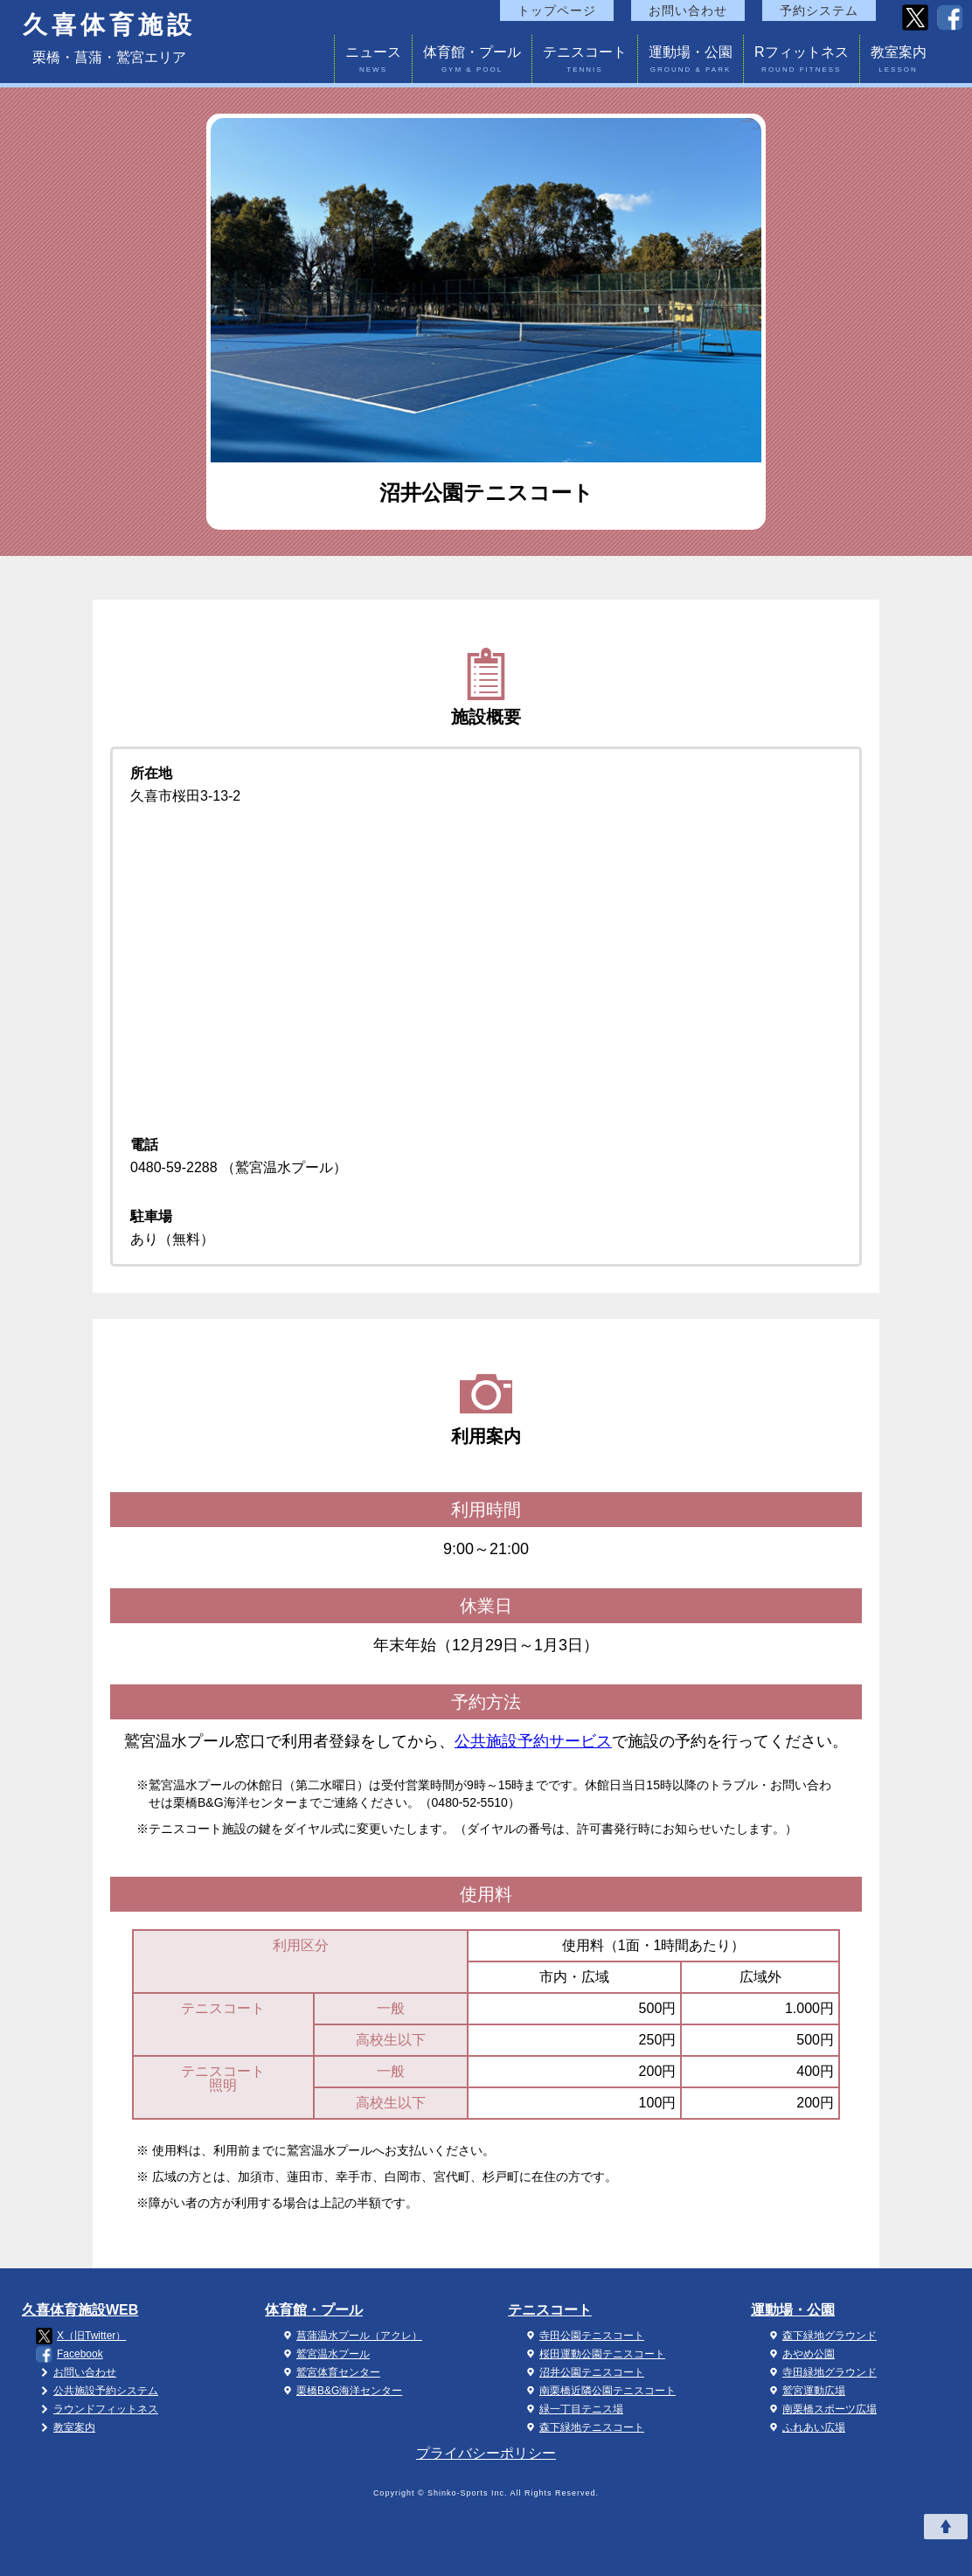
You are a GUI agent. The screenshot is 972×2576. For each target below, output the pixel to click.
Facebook (69, 2354)
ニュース (373, 62)
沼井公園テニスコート (583, 2372)
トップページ (556, 10)
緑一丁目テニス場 (572, 2409)
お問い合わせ (688, 10)
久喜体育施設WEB (80, 2309)
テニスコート (585, 62)
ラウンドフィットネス (97, 2409)
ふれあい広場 (805, 2427)
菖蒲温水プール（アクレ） (350, 2336)
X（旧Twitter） (81, 2336)
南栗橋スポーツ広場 (821, 2409)
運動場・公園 (690, 62)
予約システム (819, 10)
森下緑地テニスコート (583, 2427)
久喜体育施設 (109, 25)
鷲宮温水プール (324, 2354)
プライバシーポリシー (486, 2453)
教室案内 (899, 62)
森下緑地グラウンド (821, 2336)
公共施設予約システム (97, 2391)
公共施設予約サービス (533, 1741)
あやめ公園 (800, 2354)
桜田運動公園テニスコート (593, 2354)
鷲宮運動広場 (805, 2391)
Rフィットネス (801, 62)
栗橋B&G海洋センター (340, 2391)
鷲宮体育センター (329, 2372)
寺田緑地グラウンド (821, 2372)
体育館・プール (472, 62)
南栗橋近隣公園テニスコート (599, 2391)
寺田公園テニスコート (583, 2336)
